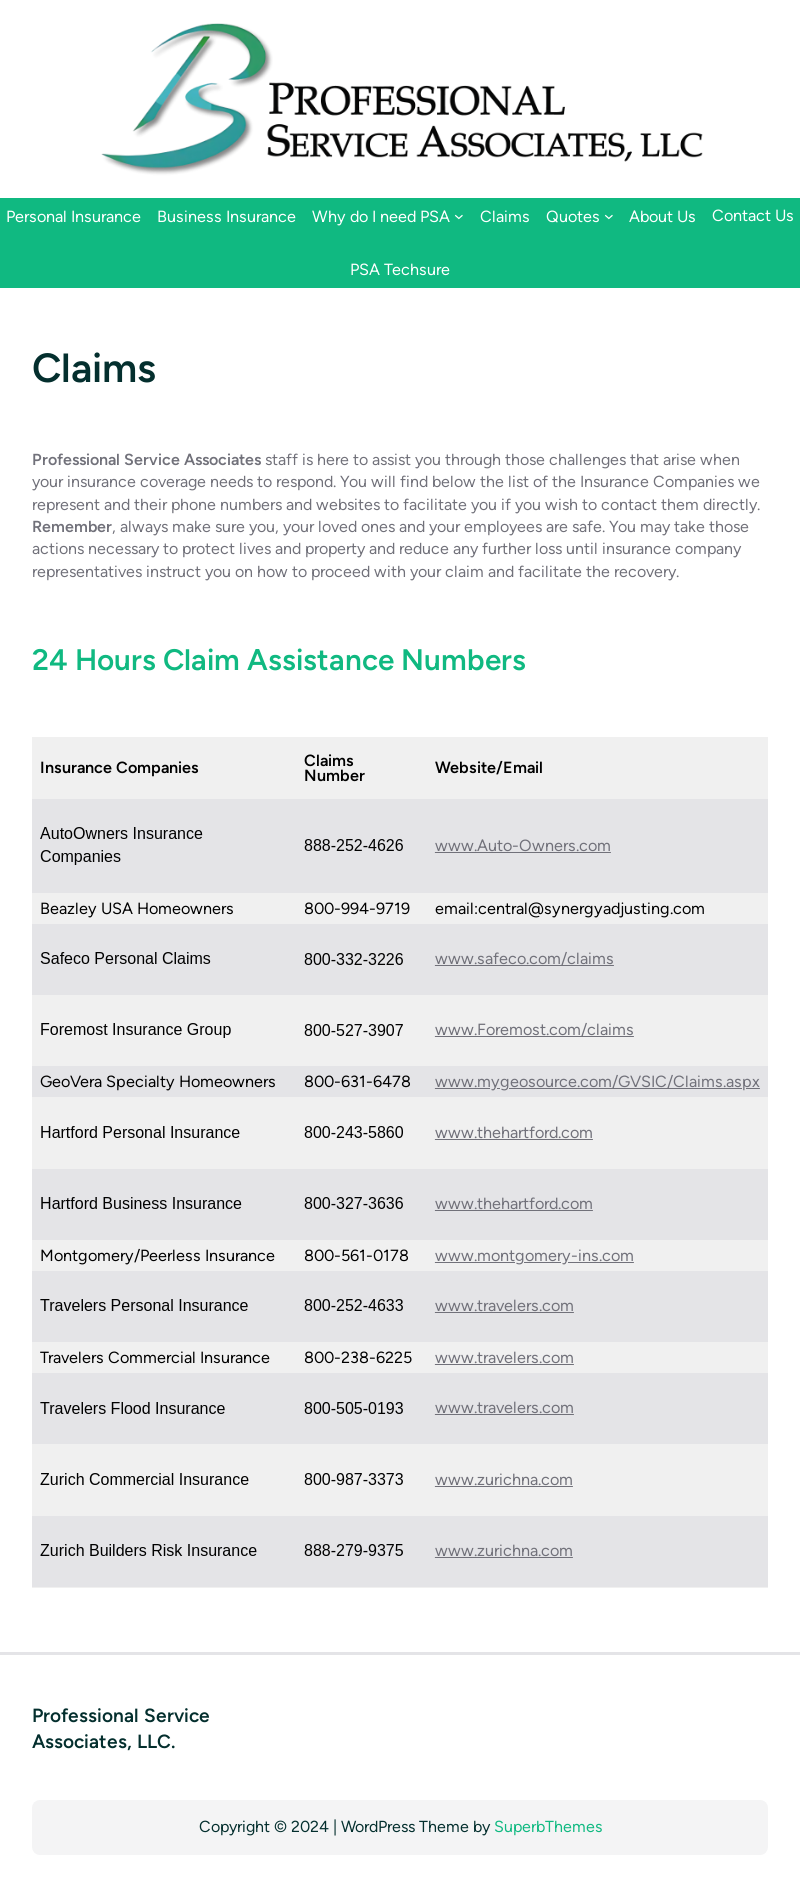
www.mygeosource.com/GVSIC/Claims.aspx (597, 1081)
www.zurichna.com (504, 1479)
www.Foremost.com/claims (534, 1029)
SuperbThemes (548, 1826)
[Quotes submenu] (609, 216)
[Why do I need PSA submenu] (459, 216)
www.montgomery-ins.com (534, 1255)
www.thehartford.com (514, 1132)
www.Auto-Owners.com (523, 845)
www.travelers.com (504, 1305)
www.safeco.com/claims (524, 958)
